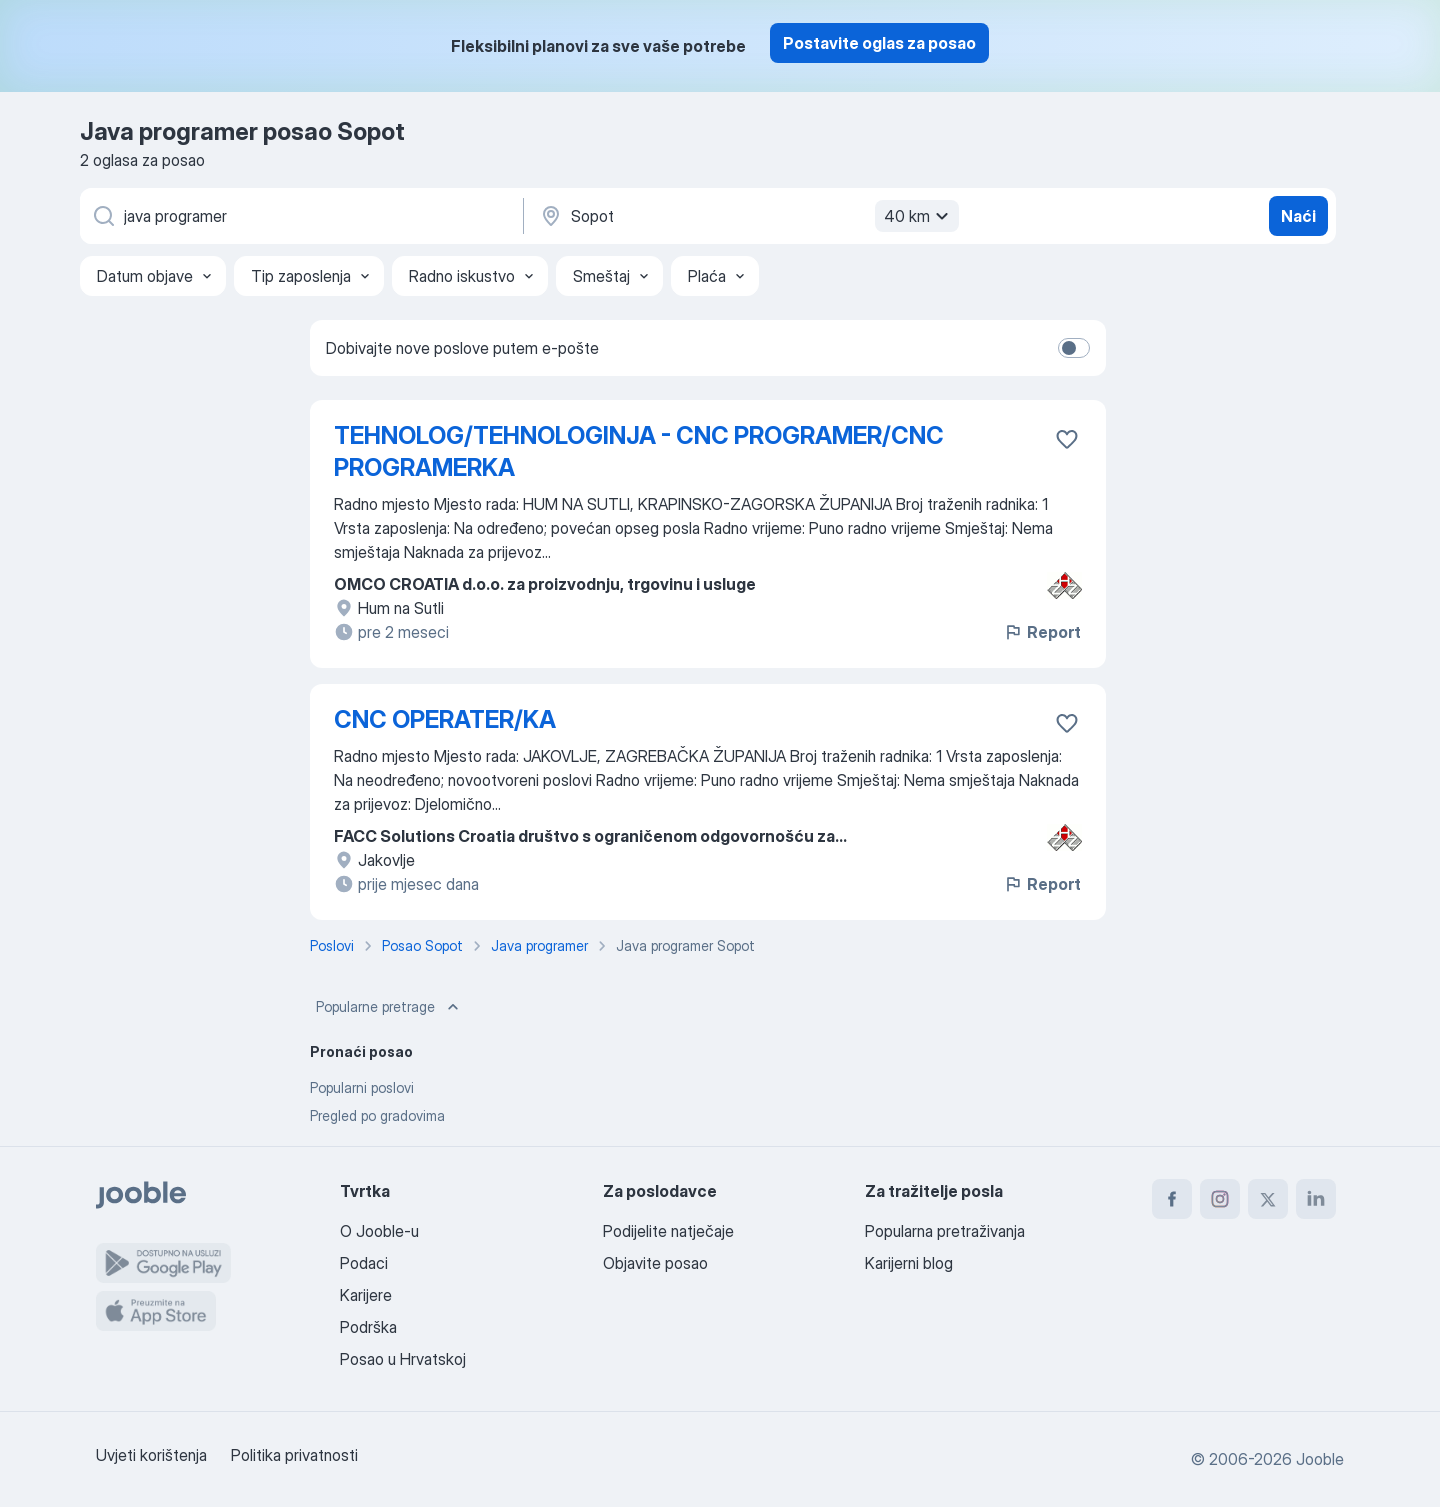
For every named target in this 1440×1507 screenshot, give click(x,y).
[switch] (1074, 348)
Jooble (1320, 1459)
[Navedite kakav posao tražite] (300, 216)
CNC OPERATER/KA (445, 719)
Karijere (366, 1295)
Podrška (368, 1327)
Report (1042, 632)
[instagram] (1220, 1199)
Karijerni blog (909, 1263)
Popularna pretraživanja (945, 1231)
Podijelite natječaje (668, 1231)
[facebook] (1172, 1199)
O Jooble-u (379, 1231)
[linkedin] (1316, 1199)
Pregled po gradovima (377, 1115)
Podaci (364, 1263)
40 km (919, 216)
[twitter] (1268, 1199)
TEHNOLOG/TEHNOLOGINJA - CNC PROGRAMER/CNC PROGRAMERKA (639, 451)
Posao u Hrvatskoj (403, 1359)
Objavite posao (655, 1263)
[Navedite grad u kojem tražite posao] (747, 216)
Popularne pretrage (389, 1007)
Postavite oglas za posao (879, 43)
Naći (1298, 216)
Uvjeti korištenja (151, 1455)
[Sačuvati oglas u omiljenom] (1067, 439)
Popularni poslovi (362, 1087)
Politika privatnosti (294, 1455)
